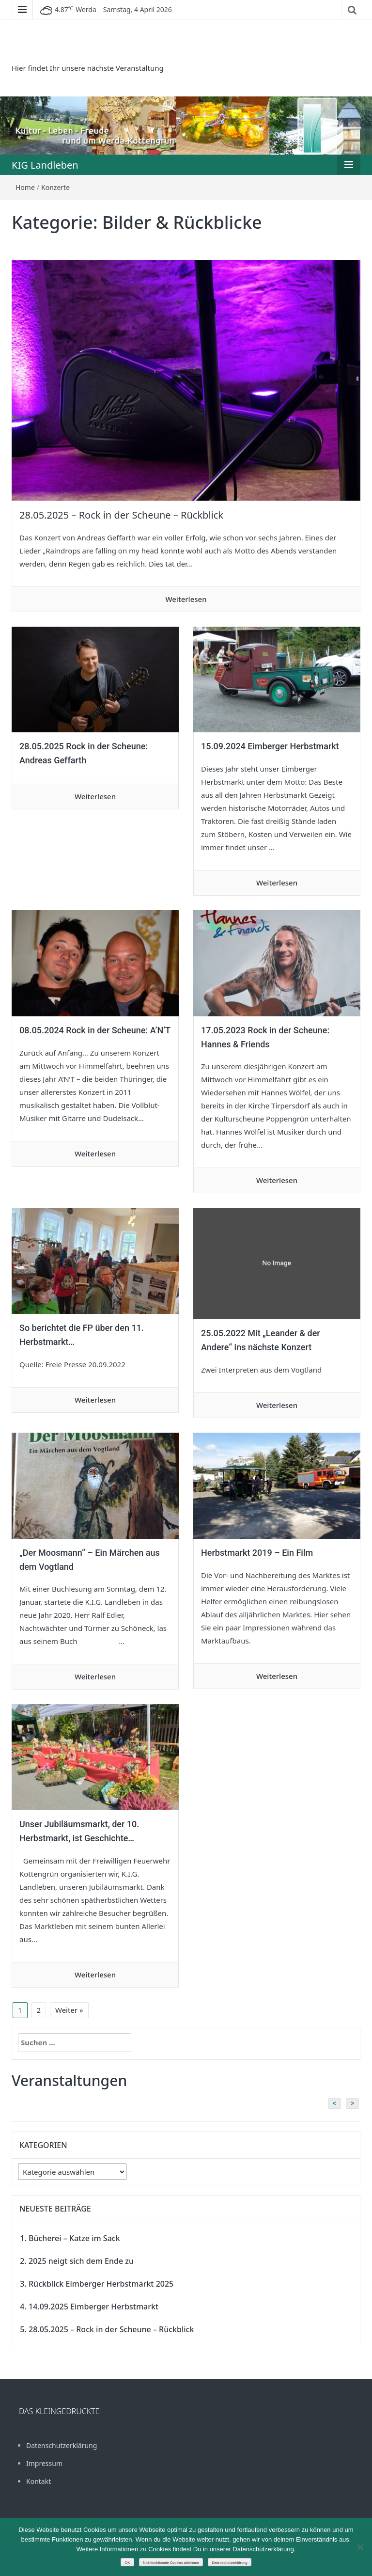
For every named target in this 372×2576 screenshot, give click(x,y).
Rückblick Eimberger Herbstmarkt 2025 (101, 2283)
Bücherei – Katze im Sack (74, 2238)
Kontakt (38, 2481)
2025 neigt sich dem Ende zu (81, 2261)
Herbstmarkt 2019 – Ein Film (257, 1553)
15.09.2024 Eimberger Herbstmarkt (270, 746)
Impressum (44, 2463)
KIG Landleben (45, 165)
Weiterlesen (185, 599)
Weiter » (69, 2010)
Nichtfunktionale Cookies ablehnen (171, 2562)
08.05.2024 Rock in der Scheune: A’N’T (94, 1030)
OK (127, 2562)
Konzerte (55, 187)
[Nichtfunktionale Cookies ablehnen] (360, 2547)
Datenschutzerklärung (61, 2445)
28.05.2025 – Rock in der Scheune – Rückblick (121, 515)
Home (25, 187)
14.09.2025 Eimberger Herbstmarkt (93, 2306)
